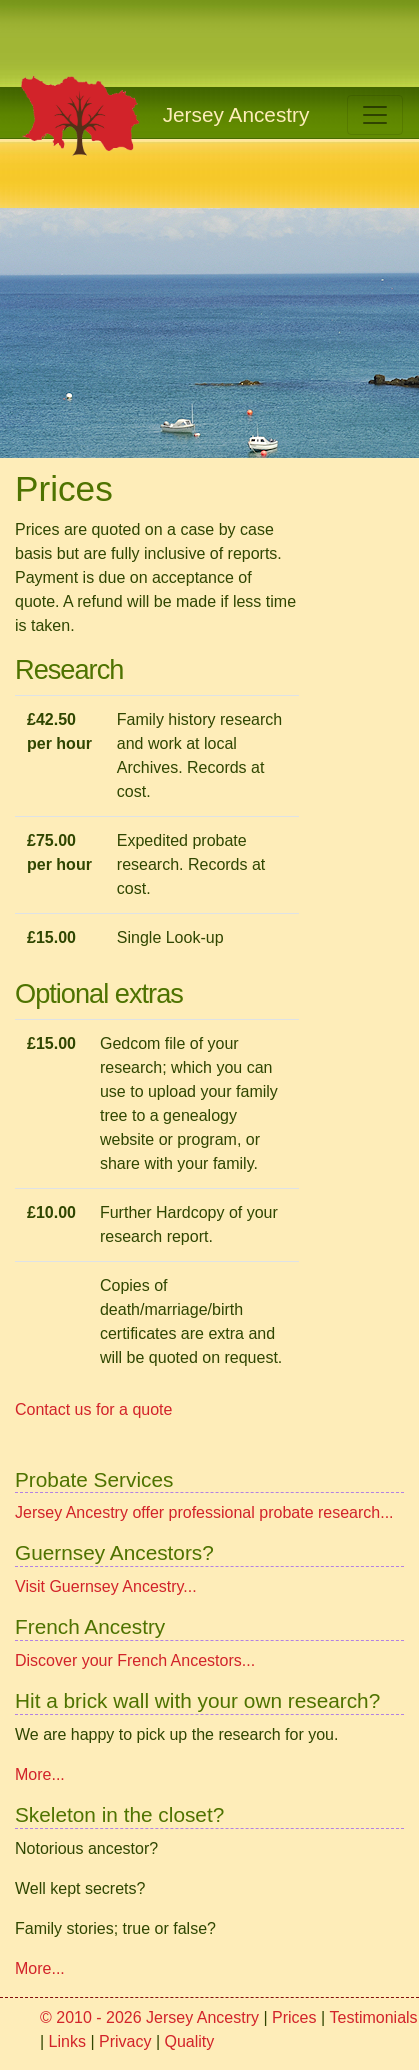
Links (67, 2041)
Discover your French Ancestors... (135, 1660)
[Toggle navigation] (375, 115)
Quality (190, 2041)
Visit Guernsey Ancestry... (106, 1586)
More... (40, 1774)
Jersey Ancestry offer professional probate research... (204, 1512)
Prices (294, 2017)
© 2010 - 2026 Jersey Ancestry (149, 2017)
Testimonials (374, 2017)
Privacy (125, 2041)
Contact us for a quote (93, 1409)
